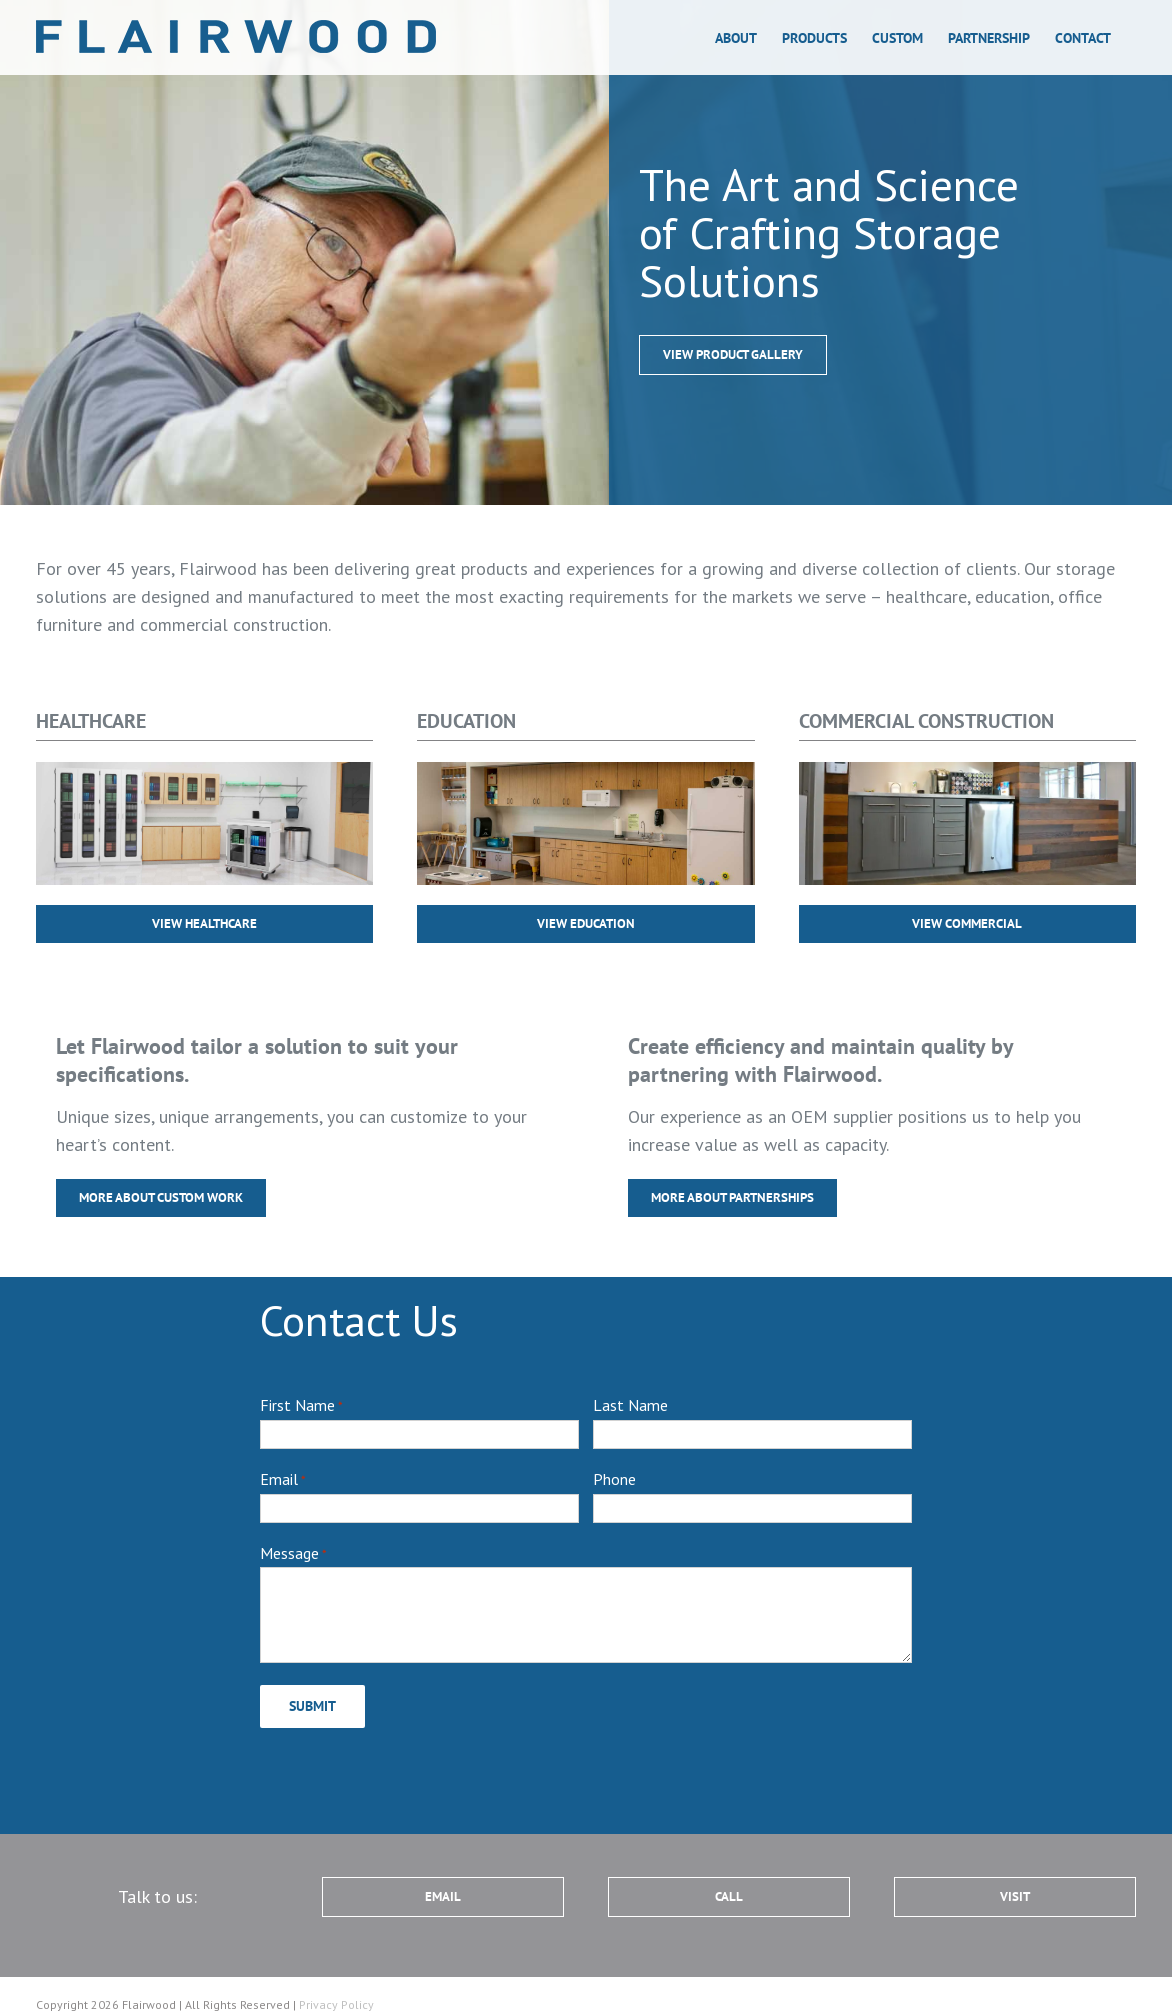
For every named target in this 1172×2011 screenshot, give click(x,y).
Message (293, 1554)
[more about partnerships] (732, 1198)
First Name (301, 1406)
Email (283, 1480)
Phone (614, 1479)
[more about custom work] (733, 355)
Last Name (630, 1405)
